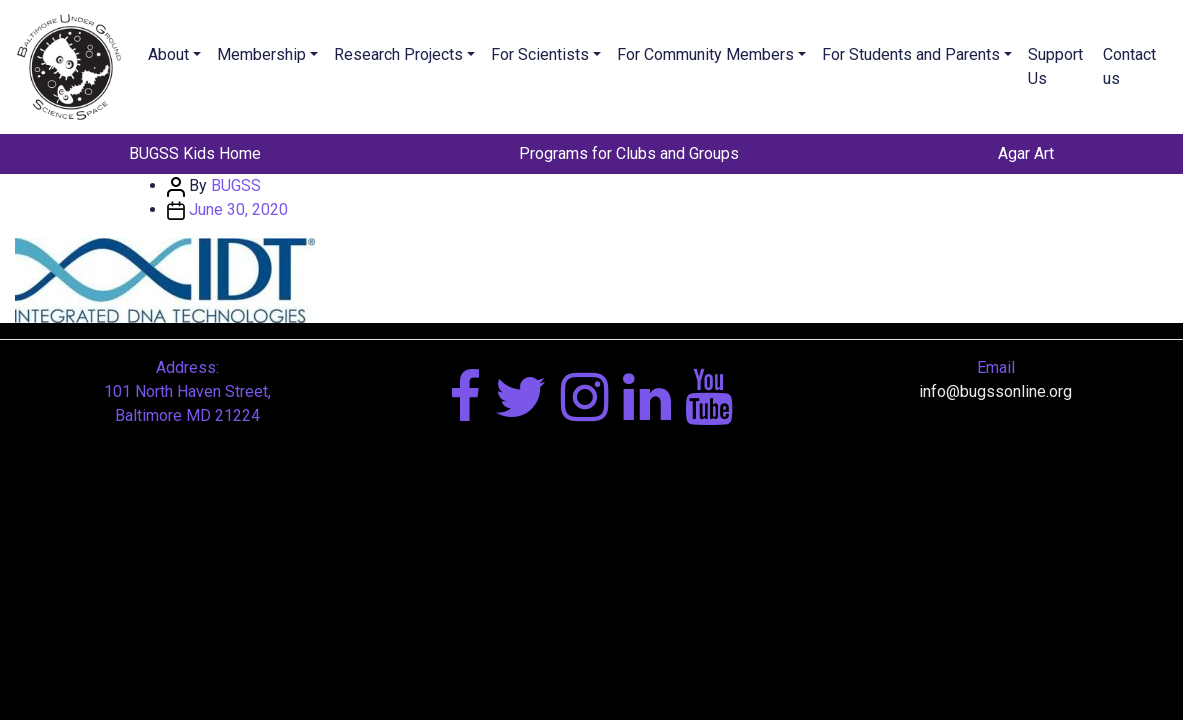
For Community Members (705, 54)
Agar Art (1026, 153)
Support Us (1055, 66)
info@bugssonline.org (995, 391)
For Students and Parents (911, 54)
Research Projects (398, 54)
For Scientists (540, 54)
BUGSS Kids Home (195, 153)
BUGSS (236, 185)
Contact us (1129, 66)
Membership (261, 54)
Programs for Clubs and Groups (629, 153)
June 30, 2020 (238, 209)
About (168, 54)
